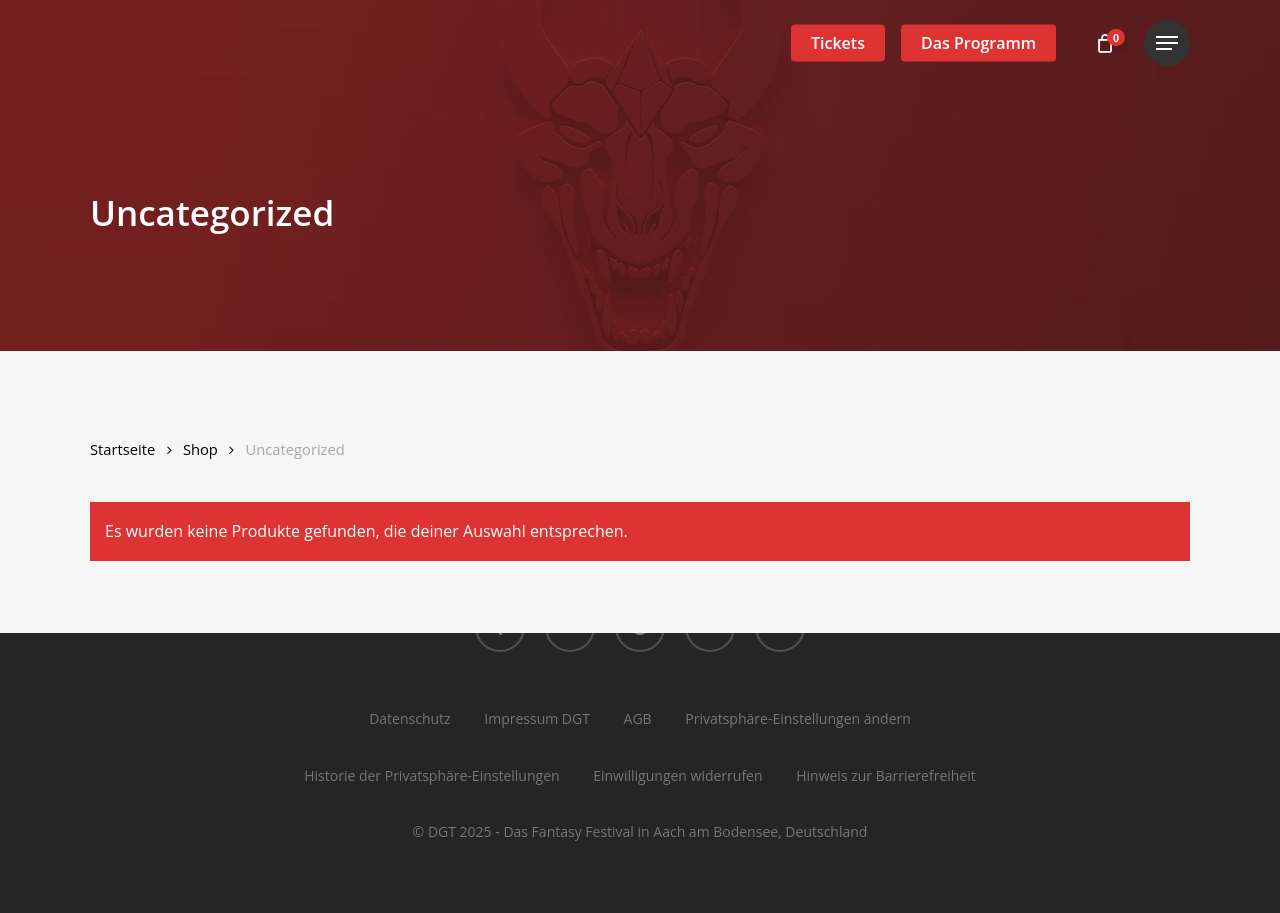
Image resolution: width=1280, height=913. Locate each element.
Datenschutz (409, 718)
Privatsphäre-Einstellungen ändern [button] (798, 718)
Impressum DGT (537, 718)
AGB (638, 718)
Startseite (122, 449)
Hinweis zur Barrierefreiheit (886, 775)
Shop (200, 449)
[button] (1167, 43)
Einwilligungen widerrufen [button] (677, 775)
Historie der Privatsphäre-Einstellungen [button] (431, 775)
